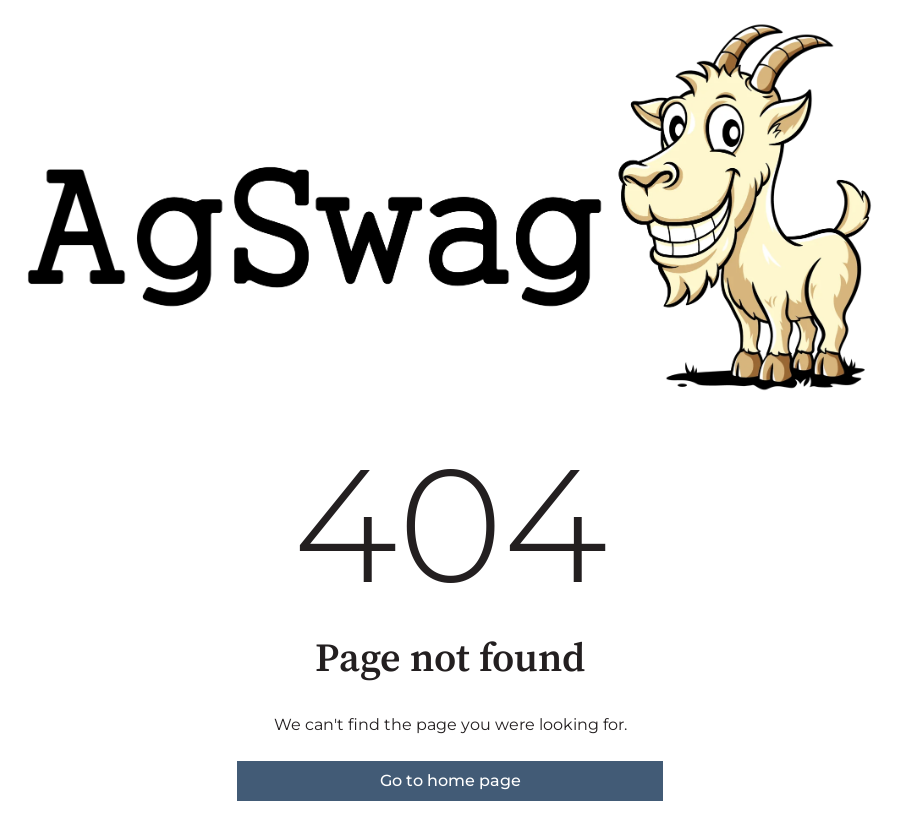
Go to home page (450, 780)
